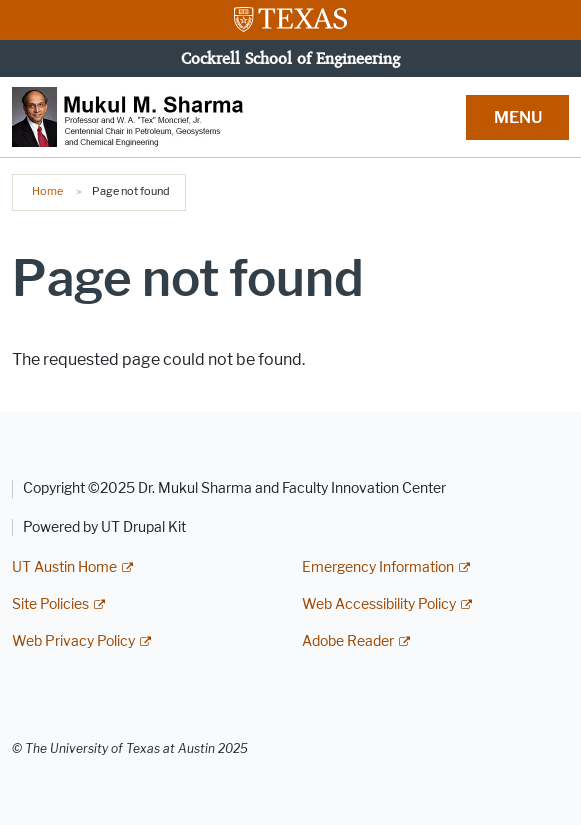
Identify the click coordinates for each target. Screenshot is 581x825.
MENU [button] (518, 117)
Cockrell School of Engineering (290, 58)
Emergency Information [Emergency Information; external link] (378, 567)
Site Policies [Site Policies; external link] (50, 604)
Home (47, 191)
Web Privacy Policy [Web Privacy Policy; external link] (73, 641)
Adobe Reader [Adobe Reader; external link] (348, 641)
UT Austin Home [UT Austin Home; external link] (64, 567)
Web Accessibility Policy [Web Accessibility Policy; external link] (379, 604)
